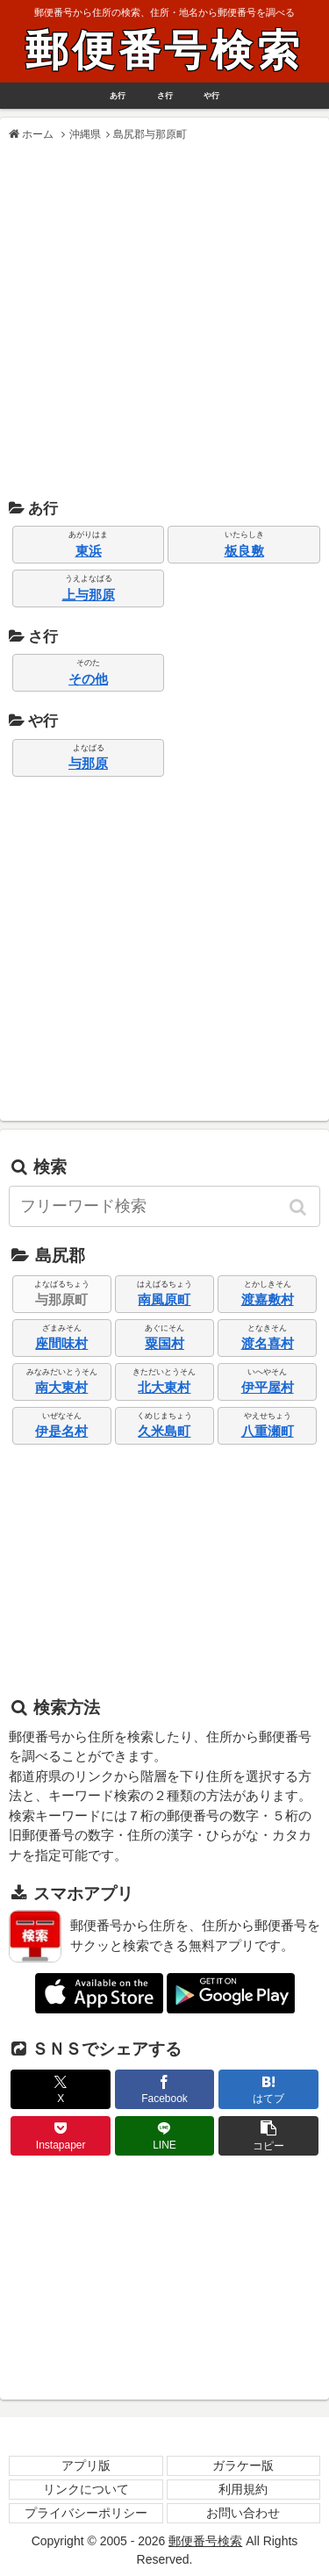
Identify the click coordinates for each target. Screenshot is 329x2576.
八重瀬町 (267, 1431)
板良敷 (244, 550)
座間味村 (61, 1343)
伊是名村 (61, 1431)
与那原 (88, 763)
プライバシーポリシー (86, 2513)
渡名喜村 (267, 1343)
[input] (164, 1206)
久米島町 (164, 1431)
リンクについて (86, 2489)
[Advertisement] (164, 320)
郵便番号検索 (164, 50)
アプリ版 (86, 2465)
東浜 (88, 550)
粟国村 (164, 1343)
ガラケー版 (243, 2465)
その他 (88, 678)
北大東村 (164, 1387)
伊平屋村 (267, 1387)
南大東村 (61, 1387)
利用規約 (243, 2489)
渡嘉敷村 (267, 1299)
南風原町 (164, 1299)
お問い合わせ (243, 2513)
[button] (299, 1207)
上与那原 (88, 594)
